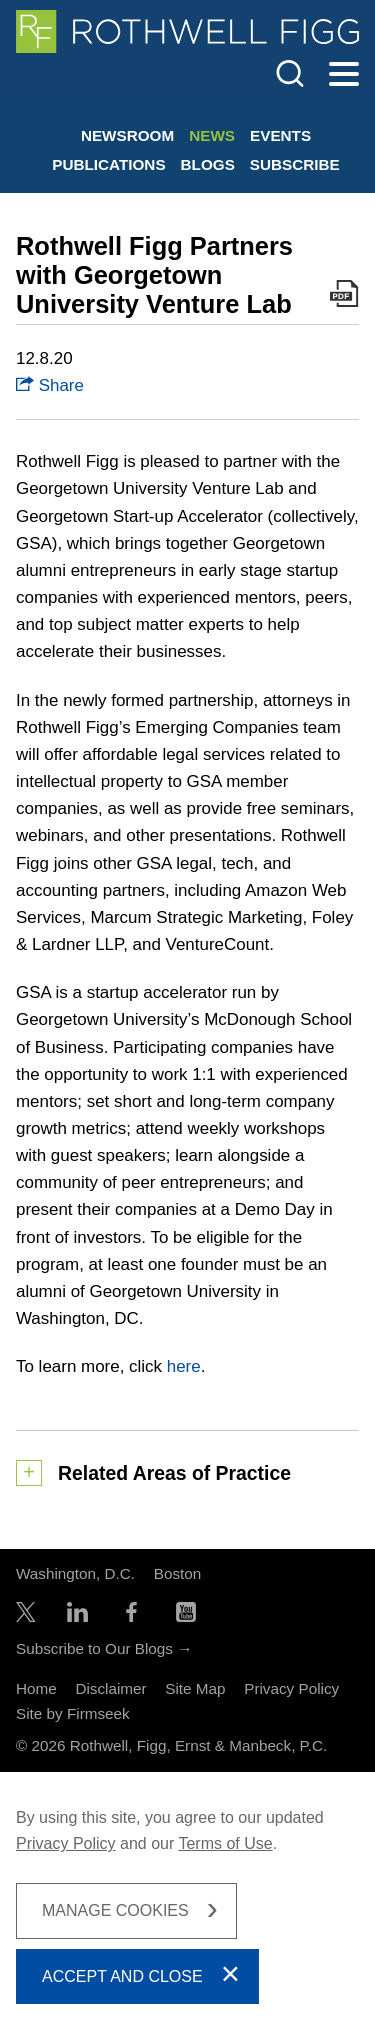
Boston (178, 1573)
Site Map (195, 1688)
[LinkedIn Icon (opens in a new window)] (77, 1616)
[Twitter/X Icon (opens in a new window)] (26, 1616)
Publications (108, 164)
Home (36, 1688)
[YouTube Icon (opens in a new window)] (186, 1616)
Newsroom (127, 135)
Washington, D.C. (75, 1573)
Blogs (208, 164)
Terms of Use (225, 1843)
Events (280, 135)
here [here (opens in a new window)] (184, 1366)
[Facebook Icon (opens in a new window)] (131, 1616)
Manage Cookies (115, 1910)
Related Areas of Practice (174, 1473)
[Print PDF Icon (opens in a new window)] (344, 297)
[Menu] (344, 75)
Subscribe (295, 164)
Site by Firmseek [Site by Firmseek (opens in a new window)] (73, 1713)
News (212, 135)
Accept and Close (122, 1976)
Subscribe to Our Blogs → (104, 1648)
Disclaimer (110, 1688)
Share (50, 385)
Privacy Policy (291, 1688)
